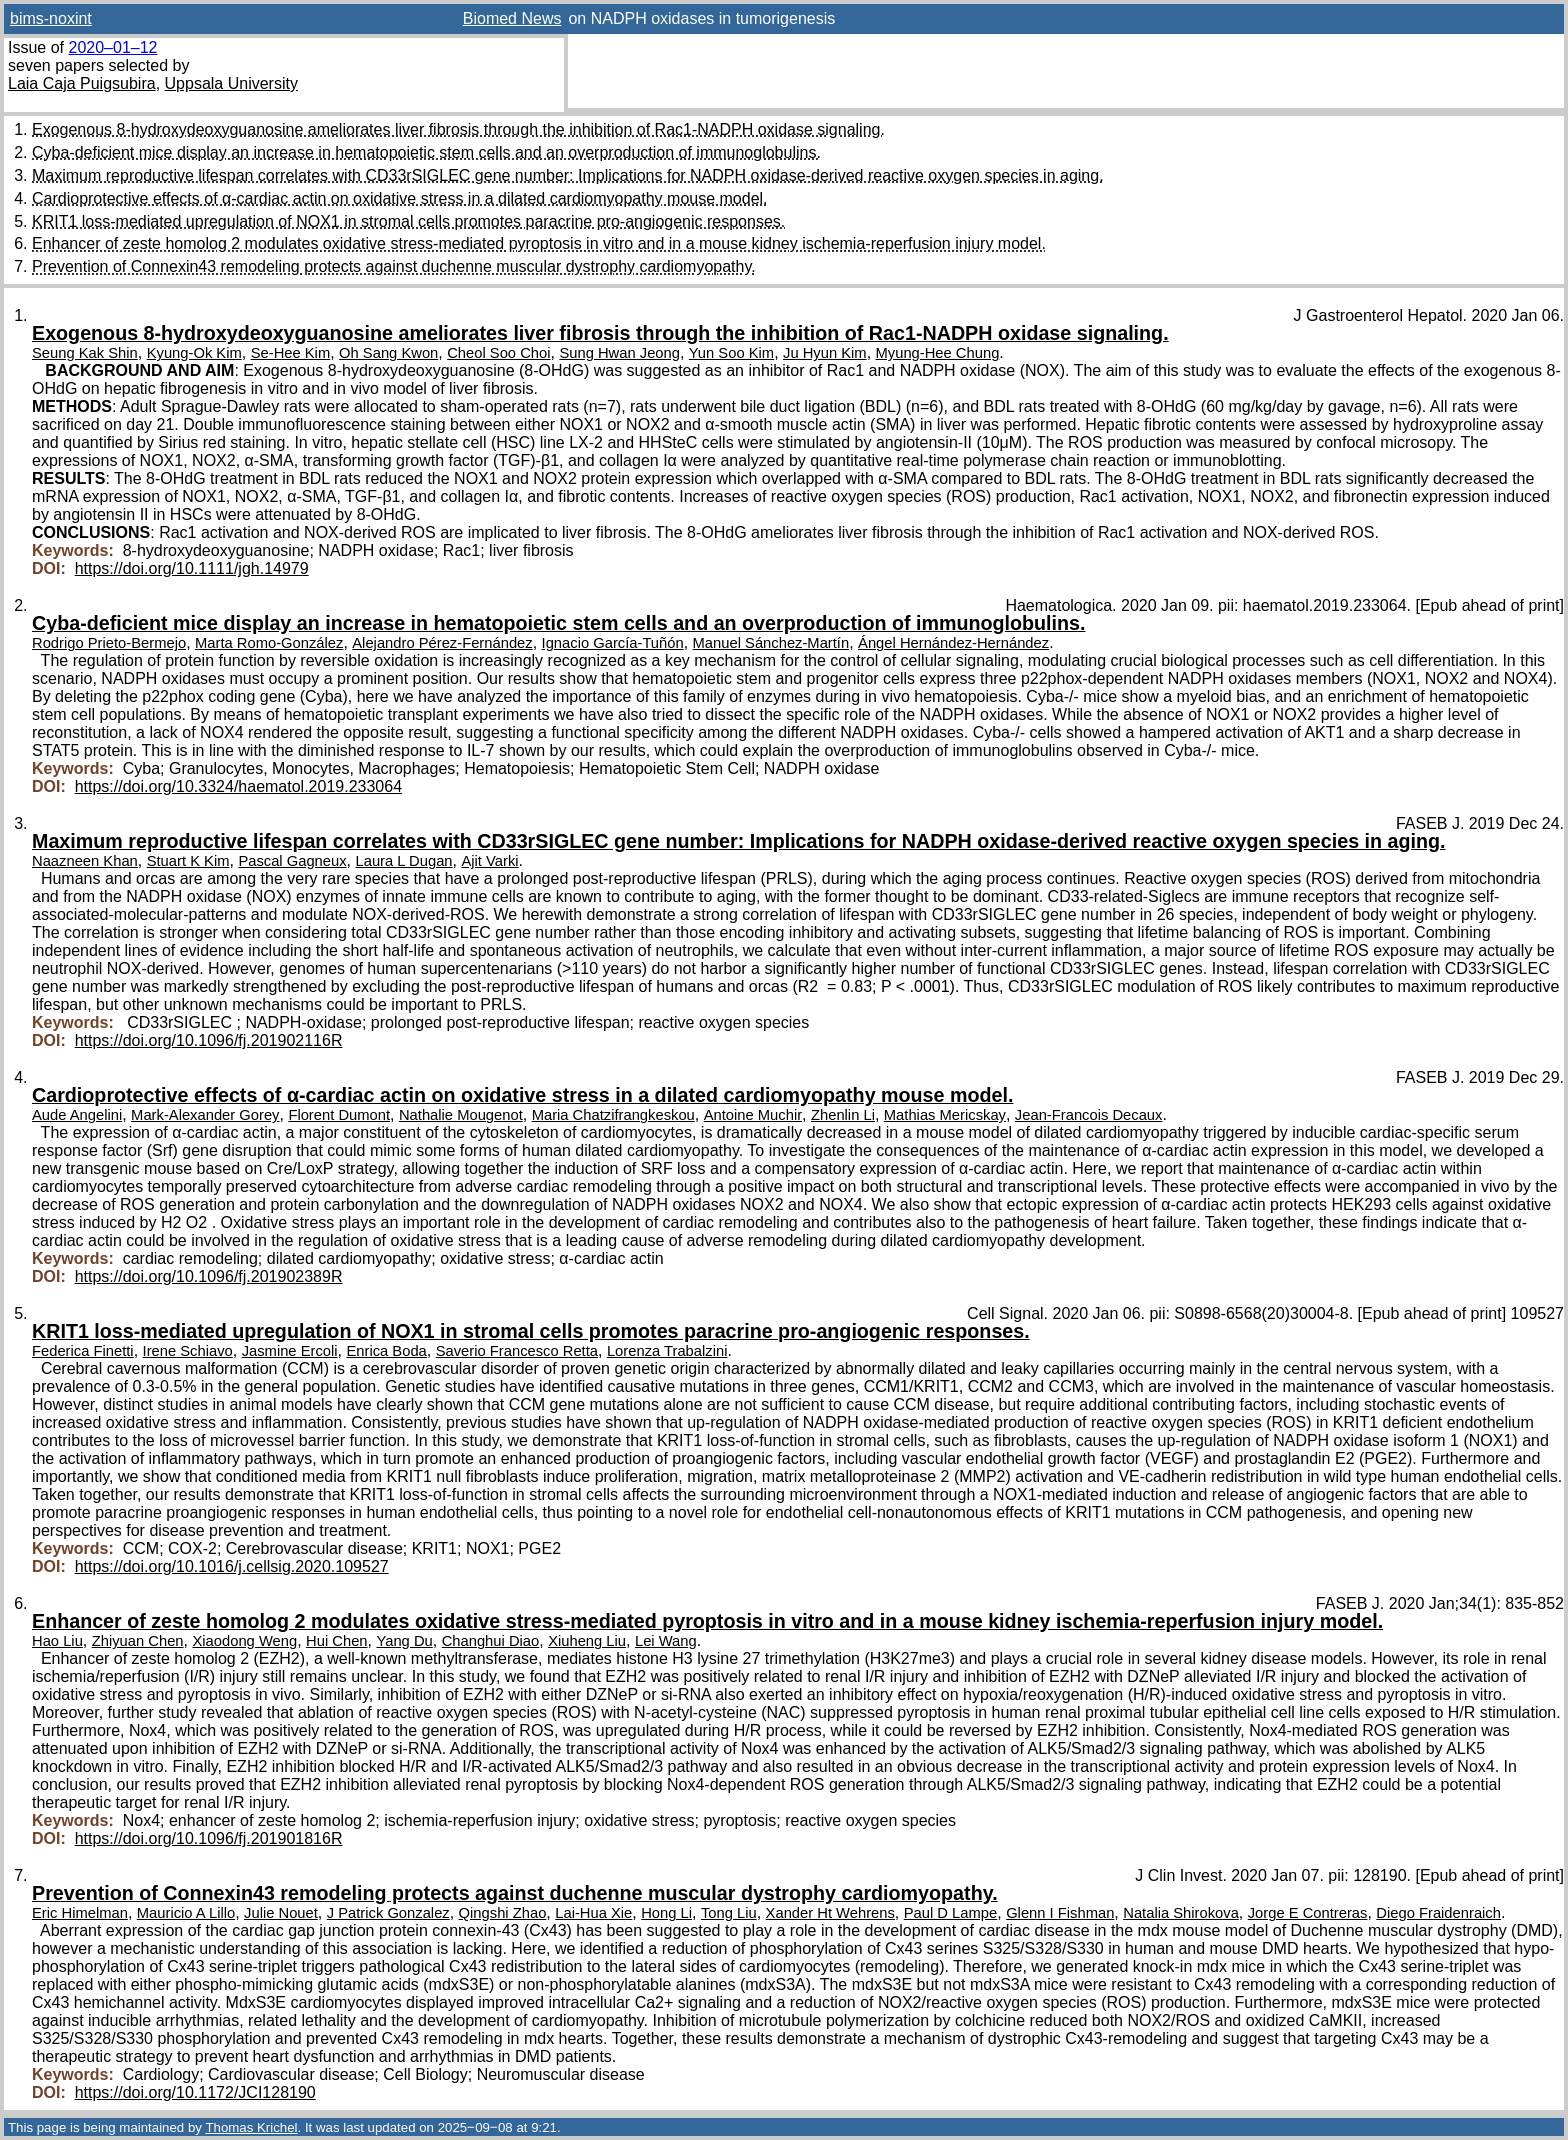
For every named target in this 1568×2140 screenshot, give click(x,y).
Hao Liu (57, 1641)
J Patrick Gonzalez (388, 1913)
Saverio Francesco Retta (517, 1351)
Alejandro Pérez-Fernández (442, 643)
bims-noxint (51, 18)
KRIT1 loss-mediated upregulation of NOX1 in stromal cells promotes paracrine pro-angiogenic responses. (408, 221)
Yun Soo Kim (731, 353)
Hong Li (666, 1913)
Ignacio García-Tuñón (613, 643)
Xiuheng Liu (587, 1641)
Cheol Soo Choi (498, 353)
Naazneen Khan (85, 861)
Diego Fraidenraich (1438, 1913)
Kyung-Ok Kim (194, 353)
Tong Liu (729, 1913)
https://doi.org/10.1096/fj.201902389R (209, 1276)
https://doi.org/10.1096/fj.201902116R (209, 1040)
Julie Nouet (281, 1913)
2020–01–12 (112, 47)
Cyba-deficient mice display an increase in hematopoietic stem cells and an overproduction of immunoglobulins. (426, 152)
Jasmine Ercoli (290, 1351)
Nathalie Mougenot (461, 1115)
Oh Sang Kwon (388, 353)
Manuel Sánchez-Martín (771, 643)
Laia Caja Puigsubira (82, 83)
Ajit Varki (489, 861)
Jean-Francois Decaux (1089, 1115)
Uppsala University (231, 83)
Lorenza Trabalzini (667, 1351)
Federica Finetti (83, 1351)
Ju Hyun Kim (825, 353)
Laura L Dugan (404, 861)
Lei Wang (666, 1641)
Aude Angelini (77, 1115)
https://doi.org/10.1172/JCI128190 (195, 2092)
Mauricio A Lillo (186, 1913)
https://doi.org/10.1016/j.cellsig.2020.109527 (232, 1566)
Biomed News (512, 18)
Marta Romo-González (269, 643)
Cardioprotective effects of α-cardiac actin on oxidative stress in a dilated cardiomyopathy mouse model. (400, 198)
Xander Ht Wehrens (830, 1913)
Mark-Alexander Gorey (205, 1115)
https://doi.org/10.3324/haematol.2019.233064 (238, 786)
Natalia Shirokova (1181, 1913)
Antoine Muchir (753, 1115)
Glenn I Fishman (1060, 1913)
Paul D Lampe (950, 1913)
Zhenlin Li (843, 1115)
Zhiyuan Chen (138, 1641)
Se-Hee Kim (291, 353)
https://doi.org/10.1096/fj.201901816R (209, 1838)
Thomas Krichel (251, 2127)
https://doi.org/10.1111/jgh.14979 (192, 568)
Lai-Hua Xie (593, 1913)
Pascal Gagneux (292, 861)
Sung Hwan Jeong (619, 353)
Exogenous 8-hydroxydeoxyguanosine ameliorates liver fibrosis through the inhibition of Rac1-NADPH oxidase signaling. (458, 129)
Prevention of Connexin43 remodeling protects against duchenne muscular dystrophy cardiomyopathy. (394, 266)
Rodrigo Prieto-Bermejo (109, 643)
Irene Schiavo (188, 1351)
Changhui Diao (491, 1641)
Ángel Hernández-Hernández (953, 643)
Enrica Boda (386, 1351)
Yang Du (404, 1641)
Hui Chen (337, 1641)
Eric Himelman (80, 1913)
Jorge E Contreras (1308, 1913)
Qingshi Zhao (503, 1913)
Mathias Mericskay (945, 1115)
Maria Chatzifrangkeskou (613, 1115)
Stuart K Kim (188, 861)
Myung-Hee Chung (938, 353)
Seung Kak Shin (85, 353)
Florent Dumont (339, 1115)
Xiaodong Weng (244, 1641)
